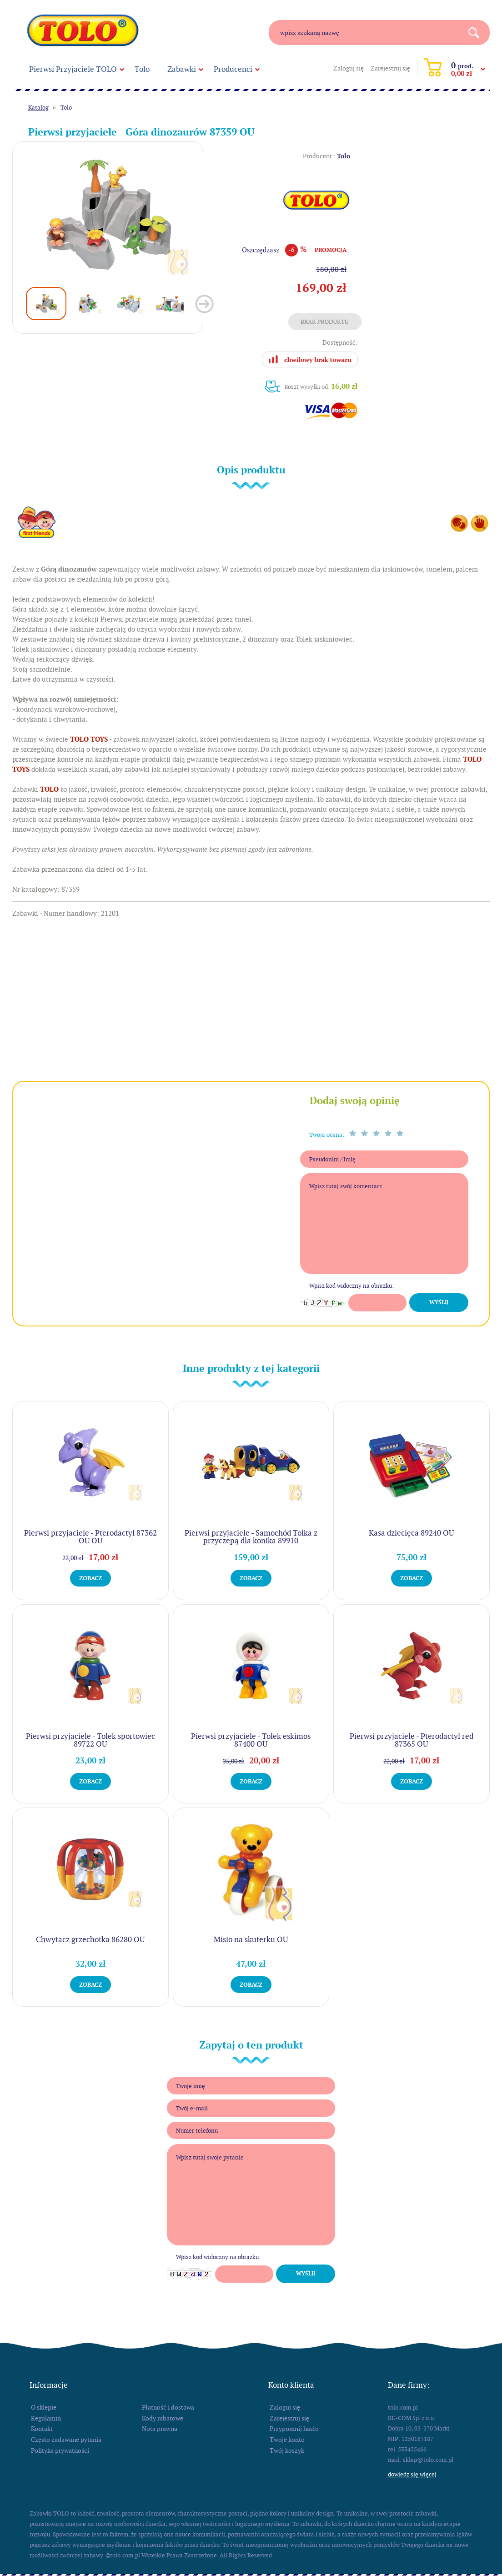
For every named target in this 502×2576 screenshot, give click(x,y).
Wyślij (438, 1302)
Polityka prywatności (60, 2450)
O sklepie (43, 2407)
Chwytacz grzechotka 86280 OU (90, 1939)
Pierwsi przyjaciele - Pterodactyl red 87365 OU (411, 1740)
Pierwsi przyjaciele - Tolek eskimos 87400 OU (251, 1740)
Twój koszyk (287, 2450)
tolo (82, 30)
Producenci (233, 69)
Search (477, 32)
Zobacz (90, 1578)
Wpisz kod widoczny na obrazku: (351, 1286)
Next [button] (204, 304)
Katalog (38, 107)
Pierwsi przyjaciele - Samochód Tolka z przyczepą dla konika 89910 (251, 1537)
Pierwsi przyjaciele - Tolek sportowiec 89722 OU (90, 1740)
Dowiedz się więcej (412, 2474)
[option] (108, 215)
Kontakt (42, 2429)
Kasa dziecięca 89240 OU (411, 1533)
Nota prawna (159, 2429)
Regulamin (46, 2418)
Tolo (142, 69)
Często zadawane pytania (66, 2439)
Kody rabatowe (162, 2418)
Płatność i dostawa (168, 2407)
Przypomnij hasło (294, 2429)
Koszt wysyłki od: (321, 386)
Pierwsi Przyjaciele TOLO (73, 69)
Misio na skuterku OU (251, 1939)
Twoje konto (287, 2439)
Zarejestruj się (390, 68)
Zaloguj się (348, 68)
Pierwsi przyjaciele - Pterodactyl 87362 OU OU (90, 1537)
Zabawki (181, 69)
